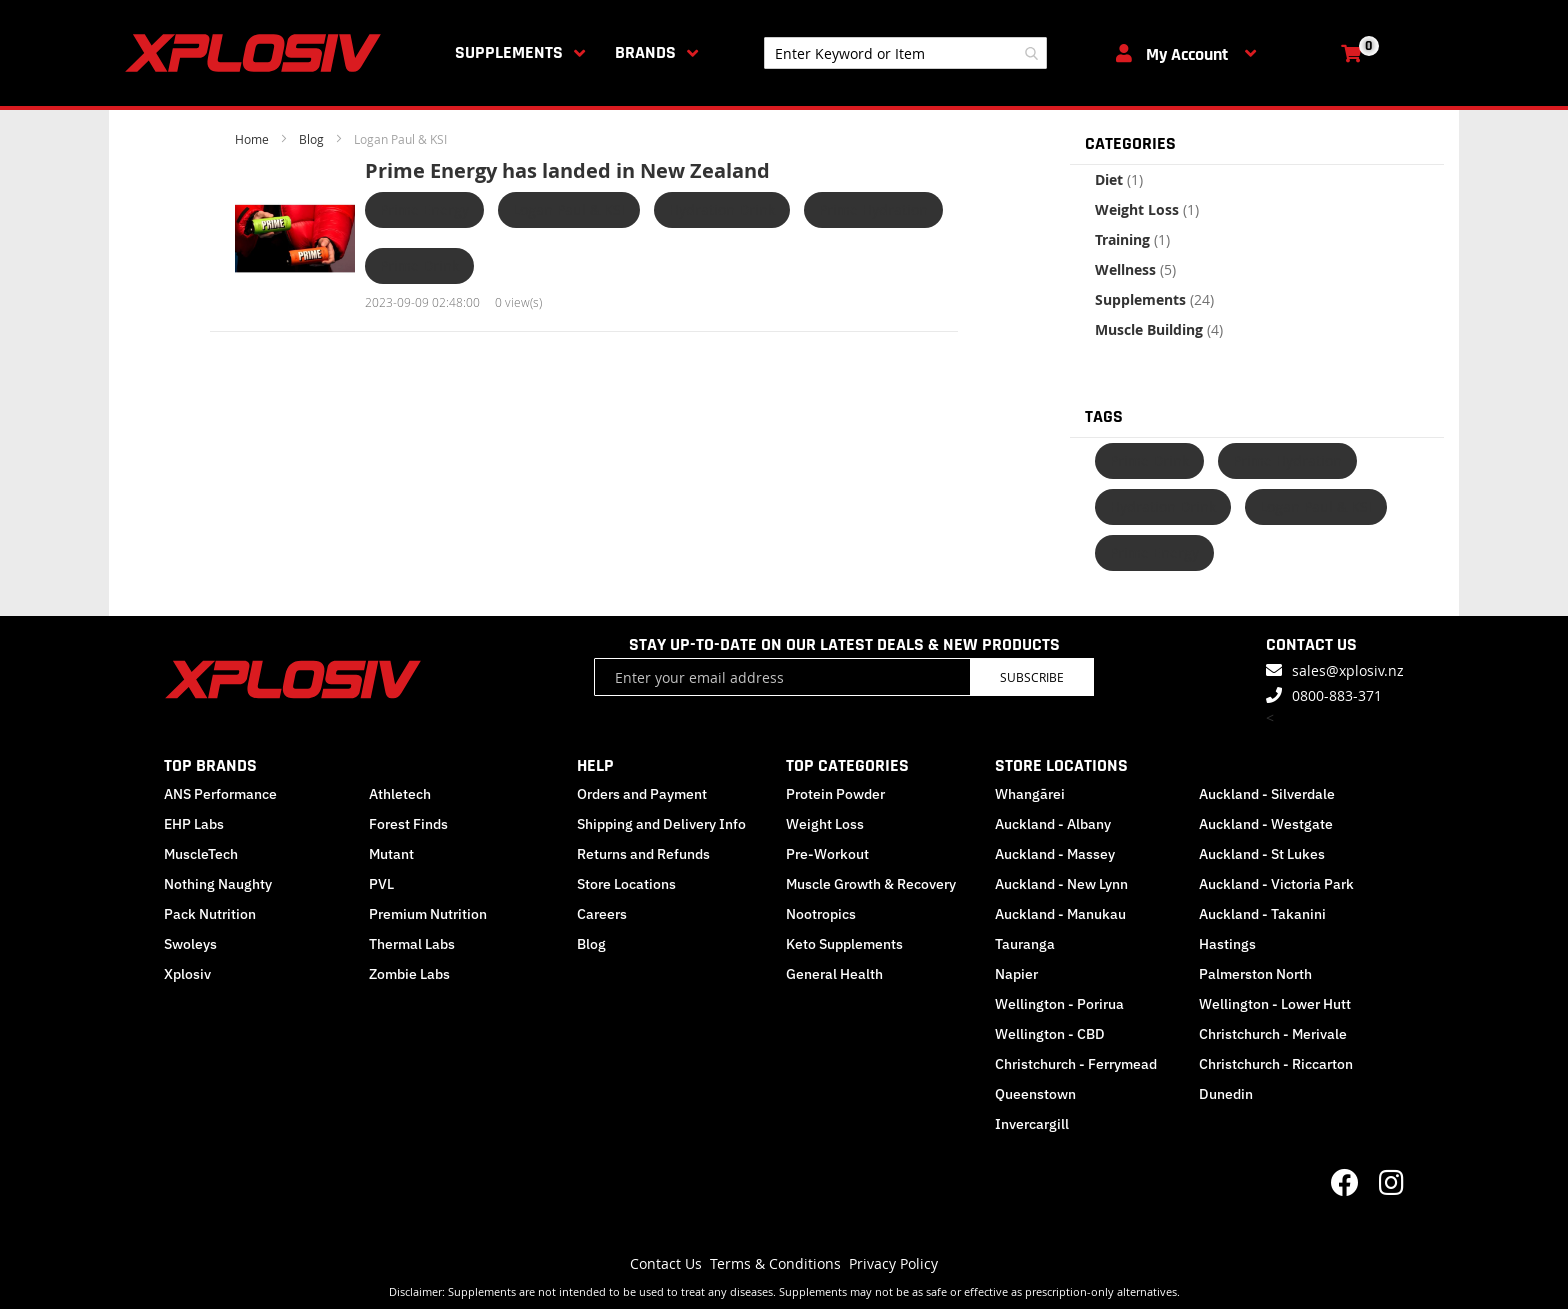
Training (1132, 239)
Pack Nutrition (210, 914)
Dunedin (1226, 1094)
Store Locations (626, 884)
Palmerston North (1255, 974)
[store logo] (257, 53)
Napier (1016, 974)
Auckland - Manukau (1060, 914)
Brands (645, 52)
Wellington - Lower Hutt (1275, 1004)
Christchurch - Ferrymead (1076, 1064)
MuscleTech (201, 854)
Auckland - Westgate (1266, 824)
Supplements (509, 52)
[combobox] (905, 53)
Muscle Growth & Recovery (871, 884)
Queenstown (1035, 1094)
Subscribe (1032, 677)
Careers (602, 914)
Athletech (400, 794)
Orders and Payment (642, 794)
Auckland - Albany (1053, 824)
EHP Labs (194, 824)
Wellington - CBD (1050, 1034)
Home (253, 139)
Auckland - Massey (1055, 854)
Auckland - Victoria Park (1276, 884)
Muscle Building (1159, 329)
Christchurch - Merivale (1273, 1034)
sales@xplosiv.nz (1348, 670)
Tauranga (1025, 944)
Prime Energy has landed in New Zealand (567, 170)
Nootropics (821, 914)
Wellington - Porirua (1059, 1004)
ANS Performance (220, 794)
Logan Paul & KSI (569, 209)
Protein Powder (835, 794)
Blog (313, 139)
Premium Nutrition (428, 914)
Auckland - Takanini (1262, 914)
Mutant (391, 854)
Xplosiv (187, 974)
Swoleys (190, 944)
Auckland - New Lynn (1061, 884)
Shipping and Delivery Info (661, 824)
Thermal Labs (412, 944)
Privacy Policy (893, 1263)
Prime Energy (424, 209)
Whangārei (1030, 794)
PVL (381, 884)
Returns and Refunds (643, 854)
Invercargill (1032, 1124)
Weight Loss (1147, 209)
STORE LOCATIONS (1061, 765)
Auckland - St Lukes (1262, 854)
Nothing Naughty (218, 884)
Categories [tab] (1130, 143)
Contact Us (666, 1263)
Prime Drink (419, 265)
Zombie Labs (409, 974)
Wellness (1135, 269)
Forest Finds (408, 824)
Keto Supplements (844, 944)
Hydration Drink (722, 209)
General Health (834, 974)
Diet (1119, 179)
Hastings (1227, 944)
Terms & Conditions (775, 1263)
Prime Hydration (873, 209)
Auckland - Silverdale (1267, 794)
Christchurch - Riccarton (1276, 1064)
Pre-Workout (827, 854)
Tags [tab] (1104, 416)
